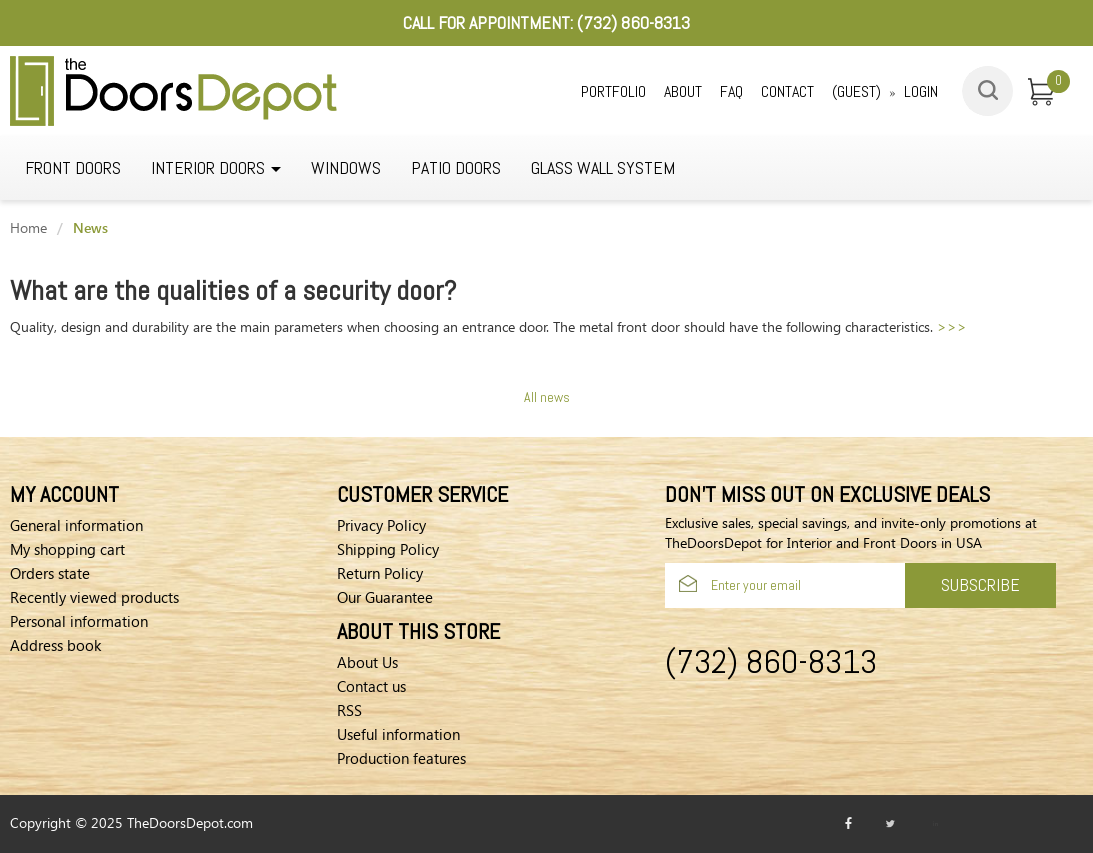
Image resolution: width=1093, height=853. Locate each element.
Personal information (79, 621)
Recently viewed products (94, 597)
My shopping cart (67, 549)
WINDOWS (346, 167)
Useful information (398, 734)
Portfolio (613, 91)
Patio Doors (456, 167)
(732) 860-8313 (633, 22)
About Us (367, 662)
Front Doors (73, 167)
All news (547, 397)
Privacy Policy (381, 525)
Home (28, 227)
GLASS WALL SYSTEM (603, 167)
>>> (952, 326)
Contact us (371, 686)
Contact (787, 91)
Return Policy (380, 573)
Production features (401, 758)
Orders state (50, 573)
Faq (731, 91)
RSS (349, 710)
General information (76, 525)
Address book (55, 645)
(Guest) (856, 91)
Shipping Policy (388, 549)
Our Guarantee (385, 597)
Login (921, 91)
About (683, 91)
